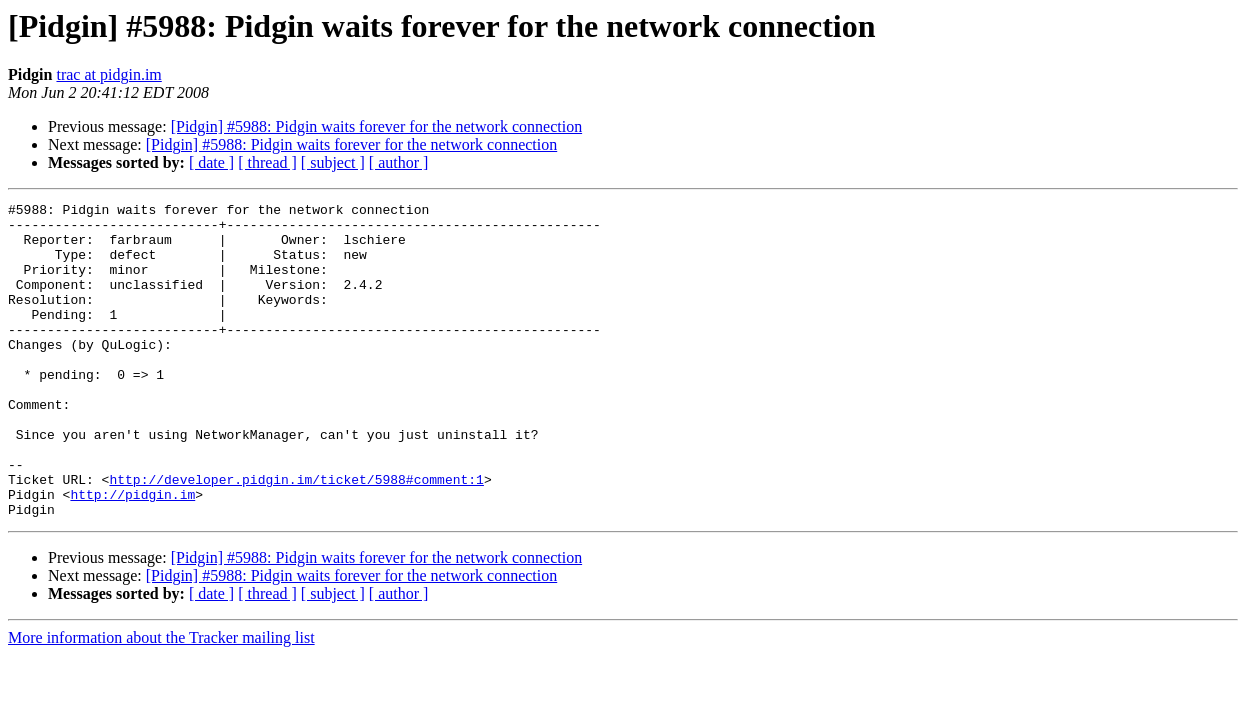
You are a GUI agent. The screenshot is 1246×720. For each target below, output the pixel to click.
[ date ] (211, 162)
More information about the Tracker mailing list (161, 700)
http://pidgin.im (132, 554)
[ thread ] (267, 162)
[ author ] (399, 162)
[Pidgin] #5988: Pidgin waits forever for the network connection (376, 126)
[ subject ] (333, 162)
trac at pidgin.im (108, 74)
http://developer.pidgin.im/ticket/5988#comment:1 (296, 536)
